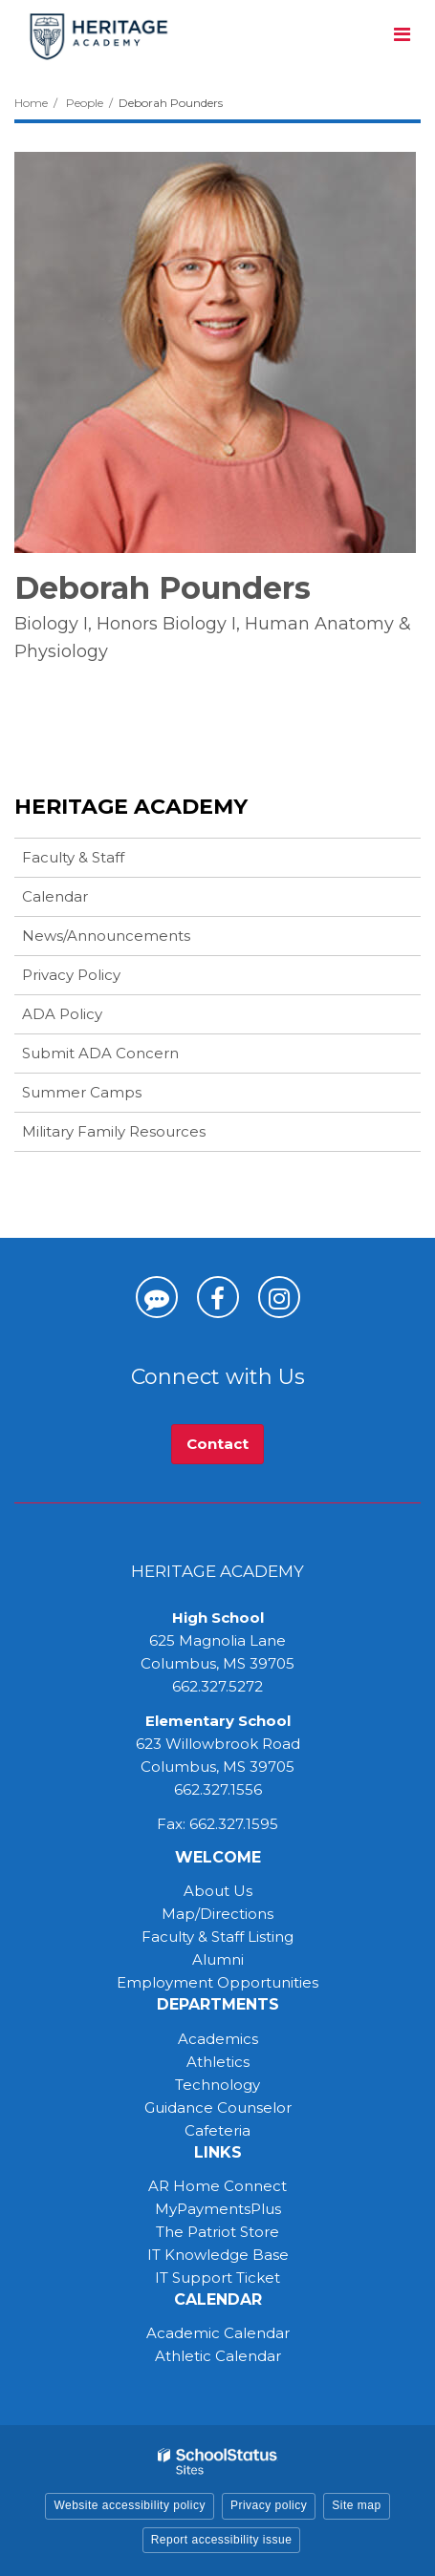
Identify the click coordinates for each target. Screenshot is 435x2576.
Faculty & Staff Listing (217, 1936)
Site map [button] (356, 2505)
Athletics (218, 2062)
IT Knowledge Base (218, 2255)
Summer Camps (112, 1096)
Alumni (218, 1959)
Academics (218, 2039)
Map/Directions (217, 1914)
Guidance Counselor (218, 2107)
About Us (218, 1891)
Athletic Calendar (218, 2356)
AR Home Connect (217, 2186)
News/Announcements (106, 935)
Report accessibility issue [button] (222, 2539)
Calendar (55, 896)
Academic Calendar (218, 2333)
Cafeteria (217, 2130)
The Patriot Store (217, 2232)
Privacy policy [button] (268, 2505)
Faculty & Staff (73, 857)
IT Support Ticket (217, 2277)
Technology (217, 2085)
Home (31, 103)
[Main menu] (401, 33)
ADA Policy (62, 1014)
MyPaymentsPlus (218, 2209)
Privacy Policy (71, 975)
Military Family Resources (114, 1131)
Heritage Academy (131, 807)
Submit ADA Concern (100, 1053)
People (84, 103)
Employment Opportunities (217, 1982)
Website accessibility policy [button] (130, 2505)
